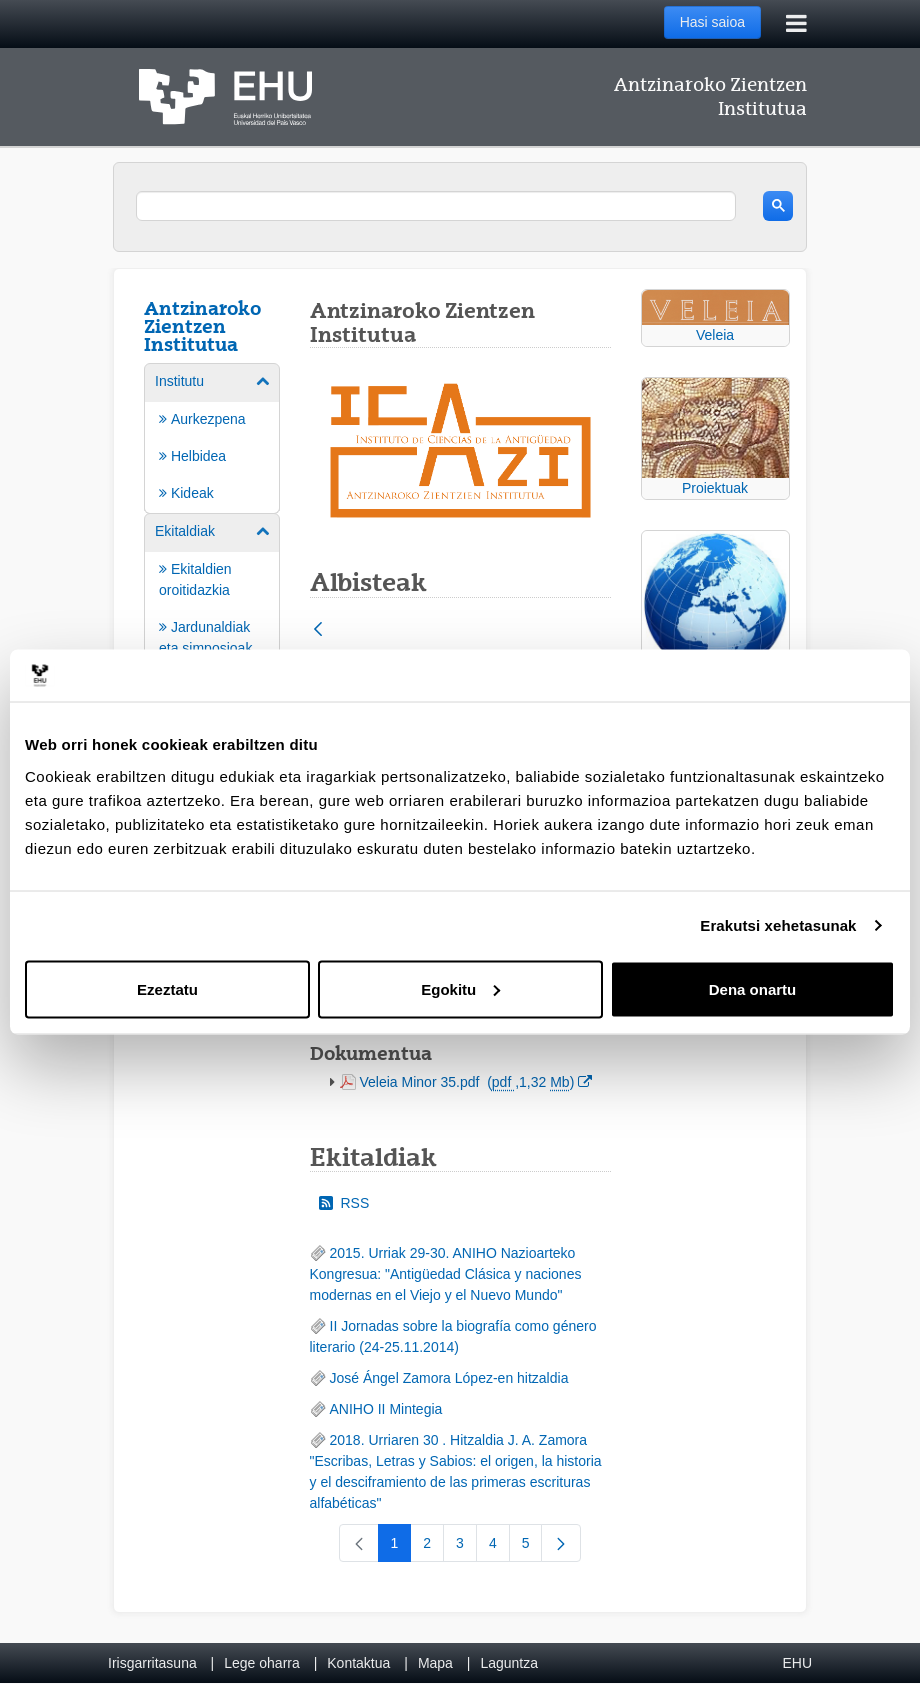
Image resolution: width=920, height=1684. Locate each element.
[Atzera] (318, 630)
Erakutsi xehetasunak (778, 925)
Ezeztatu (167, 988)
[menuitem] (212, 437)
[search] (436, 206)
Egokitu (460, 988)
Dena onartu (753, 988)
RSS (344, 1203)
